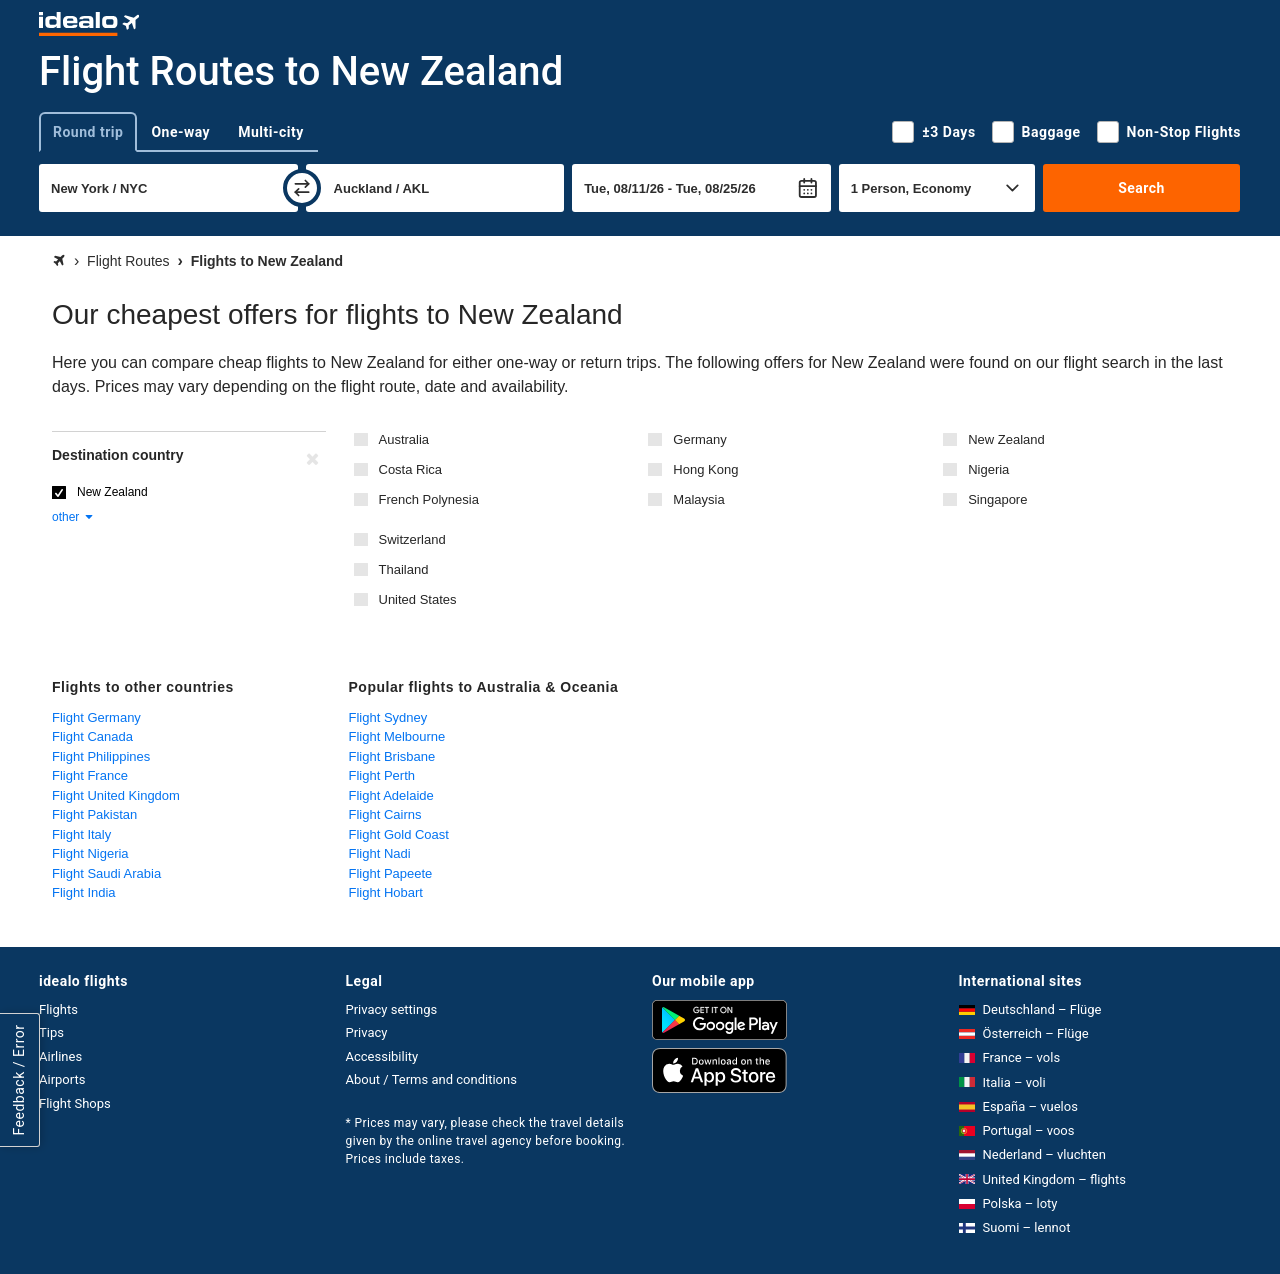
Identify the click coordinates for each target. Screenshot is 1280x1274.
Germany (699, 439)
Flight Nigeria (90, 853)
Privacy (367, 1032)
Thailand (404, 569)
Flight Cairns (385, 814)
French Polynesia (429, 499)
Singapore (997, 499)
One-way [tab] (180, 132)
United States (418, 599)
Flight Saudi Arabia (106, 873)
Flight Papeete (391, 873)
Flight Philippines (101, 756)
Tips (51, 1032)
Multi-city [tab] (271, 132)
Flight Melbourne (397, 736)
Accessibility (382, 1056)
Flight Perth (382, 775)
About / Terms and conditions (431, 1079)
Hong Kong (705, 469)
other (73, 517)
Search (1141, 188)
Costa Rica (411, 469)
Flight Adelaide (391, 795)
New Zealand (1006, 439)
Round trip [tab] (88, 132)
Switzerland (412, 539)
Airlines (60, 1056)
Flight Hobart (386, 892)
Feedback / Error (19, 1079)
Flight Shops (75, 1103)
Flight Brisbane (392, 756)
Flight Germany (96, 717)
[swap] (302, 188)
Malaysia (698, 499)
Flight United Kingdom (116, 795)
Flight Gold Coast (399, 834)
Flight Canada (92, 736)
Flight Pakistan (94, 814)
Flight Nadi (380, 853)
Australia (404, 439)
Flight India (84, 892)
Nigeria (988, 469)
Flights (58, 1009)
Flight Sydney (388, 717)
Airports (62, 1079)
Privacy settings (392, 1009)
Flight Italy (81, 834)
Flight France (90, 775)
